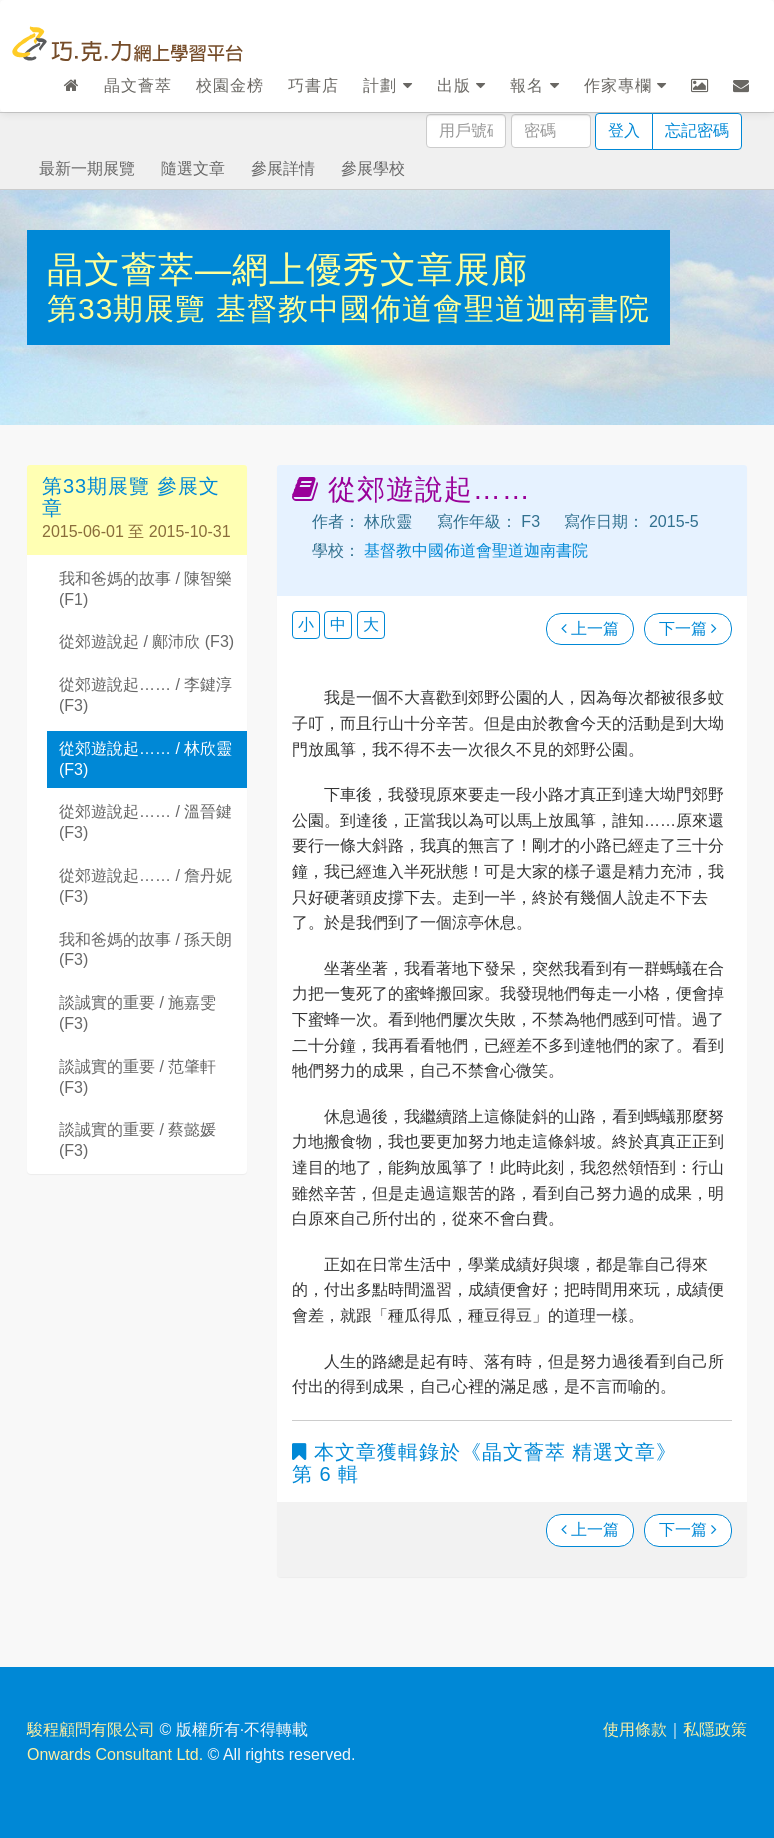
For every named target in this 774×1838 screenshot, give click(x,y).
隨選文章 (193, 168)
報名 (534, 85)
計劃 (387, 85)
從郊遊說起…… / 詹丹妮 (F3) (145, 886)
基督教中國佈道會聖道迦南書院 (433, 308)
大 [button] (371, 624)
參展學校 (373, 168)
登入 (624, 130)
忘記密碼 (697, 130)
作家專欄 (625, 85)
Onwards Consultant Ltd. (115, 1754)
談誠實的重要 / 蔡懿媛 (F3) (137, 1140)
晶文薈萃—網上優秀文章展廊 (287, 269)
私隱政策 (715, 1729)
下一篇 (688, 628)
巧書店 (313, 85)
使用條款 (635, 1729)
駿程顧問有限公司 (91, 1729)
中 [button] (338, 624)
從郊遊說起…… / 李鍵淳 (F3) (145, 695)
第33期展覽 (131, 308)
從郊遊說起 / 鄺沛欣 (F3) (146, 641)
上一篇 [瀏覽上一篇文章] (590, 628)
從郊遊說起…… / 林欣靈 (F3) (145, 759)
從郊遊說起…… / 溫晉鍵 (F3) (145, 822)
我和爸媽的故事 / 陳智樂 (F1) (145, 589)
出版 (461, 85)
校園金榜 (230, 85)
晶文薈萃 (138, 85)
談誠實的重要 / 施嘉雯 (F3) (137, 1013)
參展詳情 (283, 168)
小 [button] (306, 624)
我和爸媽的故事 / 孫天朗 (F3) (145, 950)
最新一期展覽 (87, 168)
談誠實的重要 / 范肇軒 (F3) (137, 1077)
